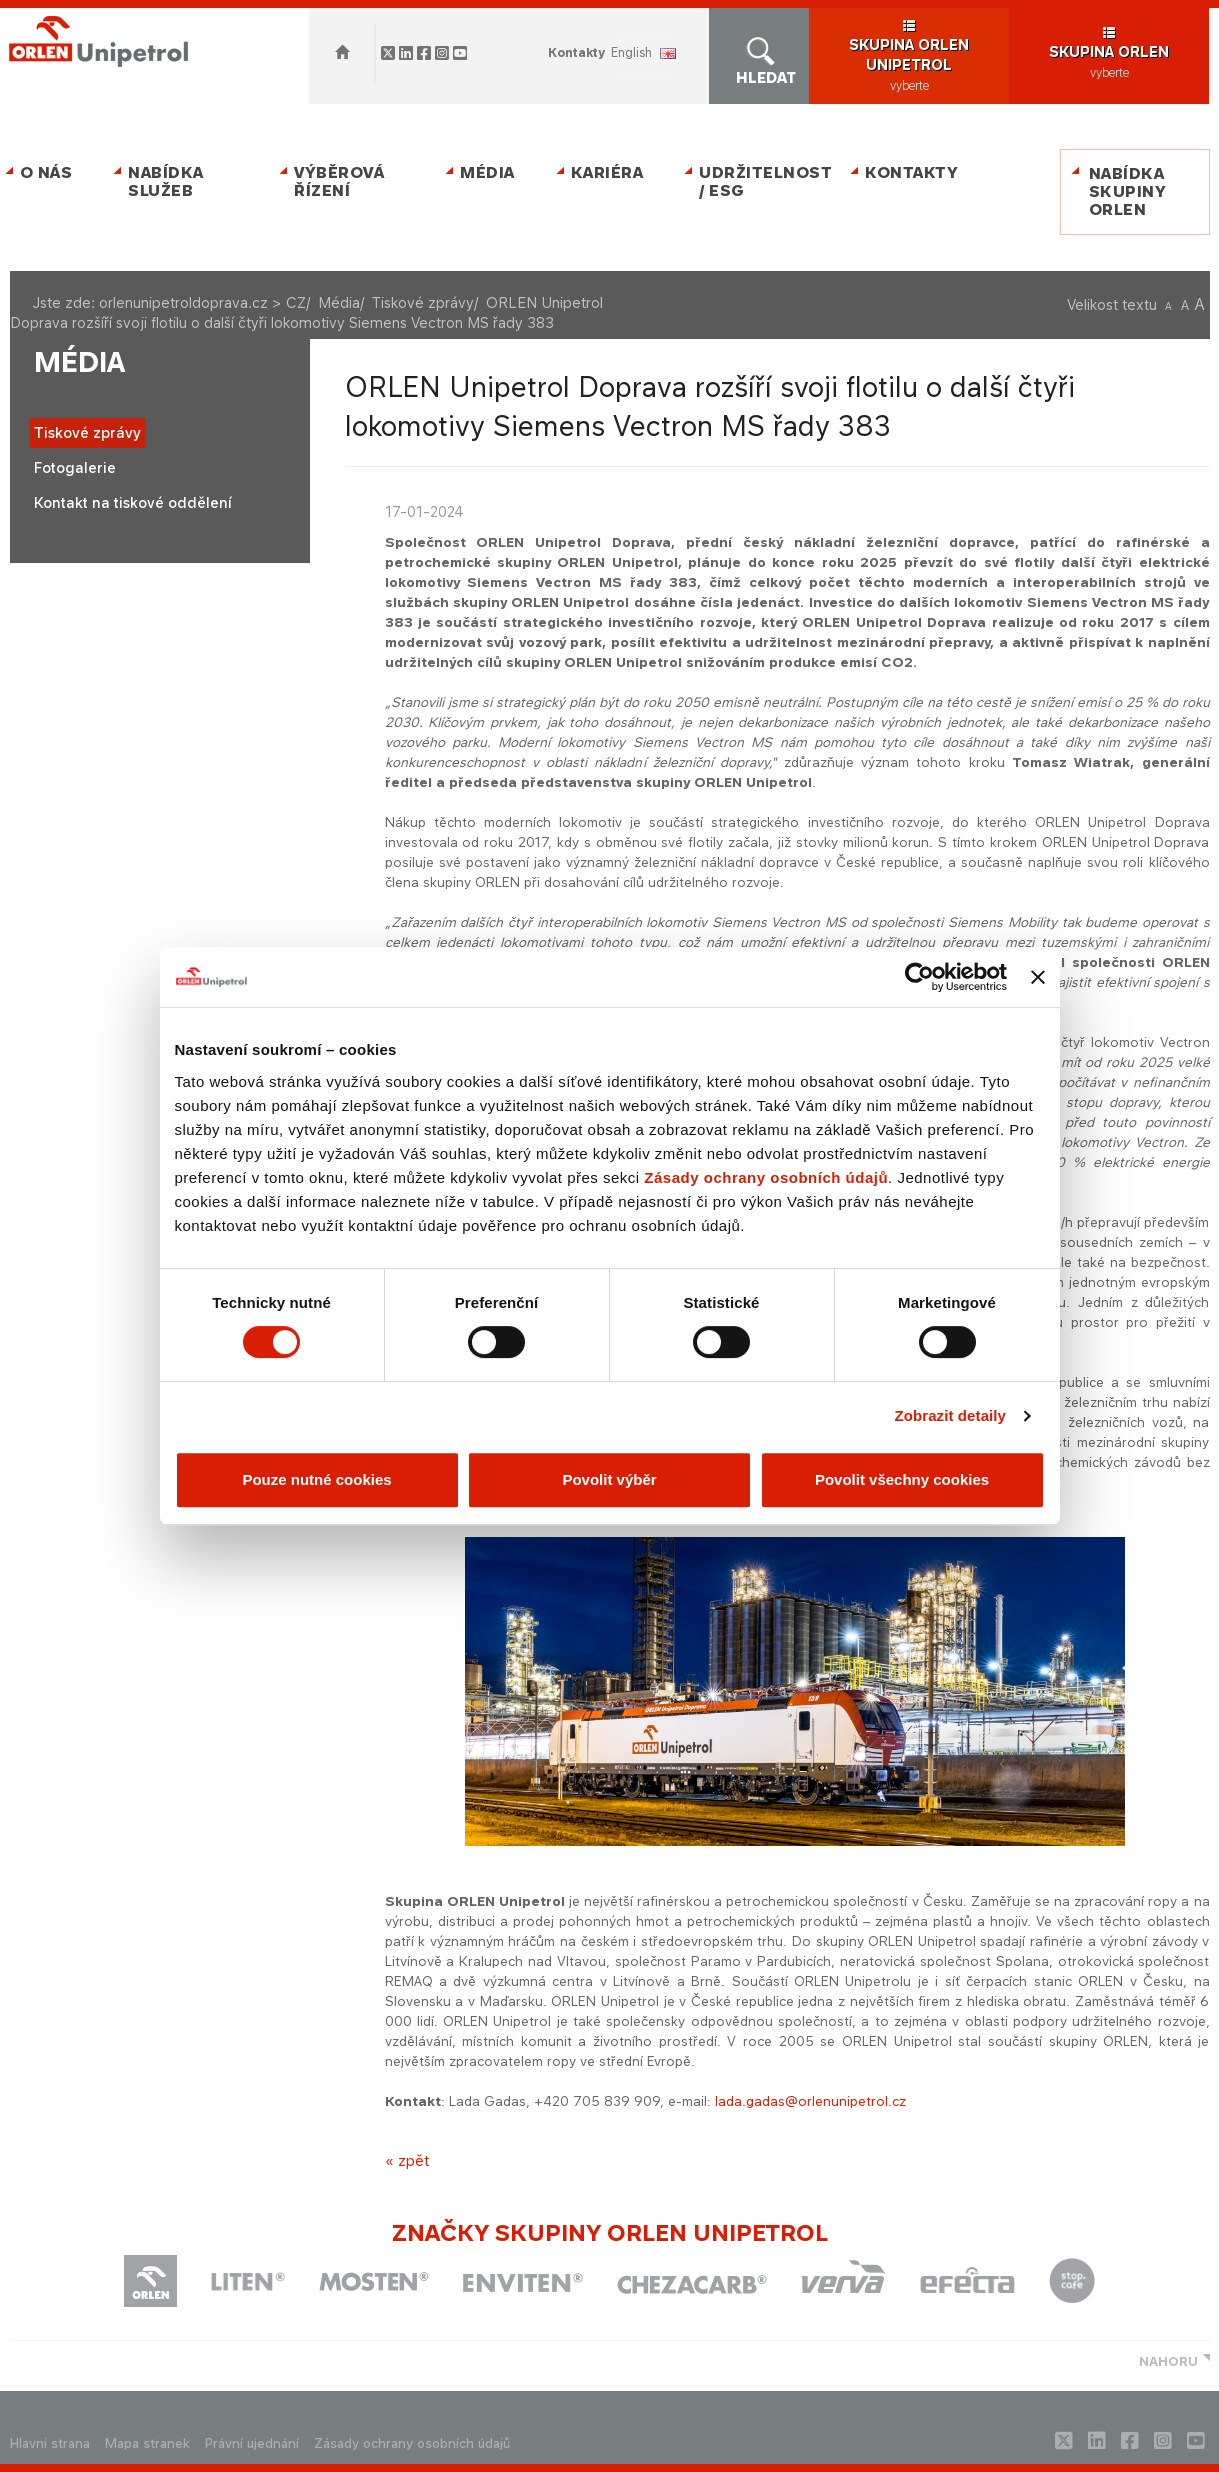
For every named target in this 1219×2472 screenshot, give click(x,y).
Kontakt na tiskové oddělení (133, 502)
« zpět (407, 2160)
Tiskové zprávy (423, 302)
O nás (46, 172)
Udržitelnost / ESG (761, 181)
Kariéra (607, 172)
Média (487, 172)
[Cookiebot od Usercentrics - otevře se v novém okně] (919, 977)
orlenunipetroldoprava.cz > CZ (202, 302)
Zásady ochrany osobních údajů (766, 1177)
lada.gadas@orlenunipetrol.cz (810, 2101)
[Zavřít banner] (1038, 977)
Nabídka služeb (166, 181)
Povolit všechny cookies (902, 1479)
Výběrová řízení (339, 181)
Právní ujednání (252, 2443)
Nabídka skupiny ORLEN (1128, 191)
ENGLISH (631, 52)
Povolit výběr (609, 1479)
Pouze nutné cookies (316, 1479)
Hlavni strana (50, 2443)
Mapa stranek (147, 2443)
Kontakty (576, 52)
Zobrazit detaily (950, 1415)
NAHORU (1168, 2361)
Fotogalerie (75, 467)
